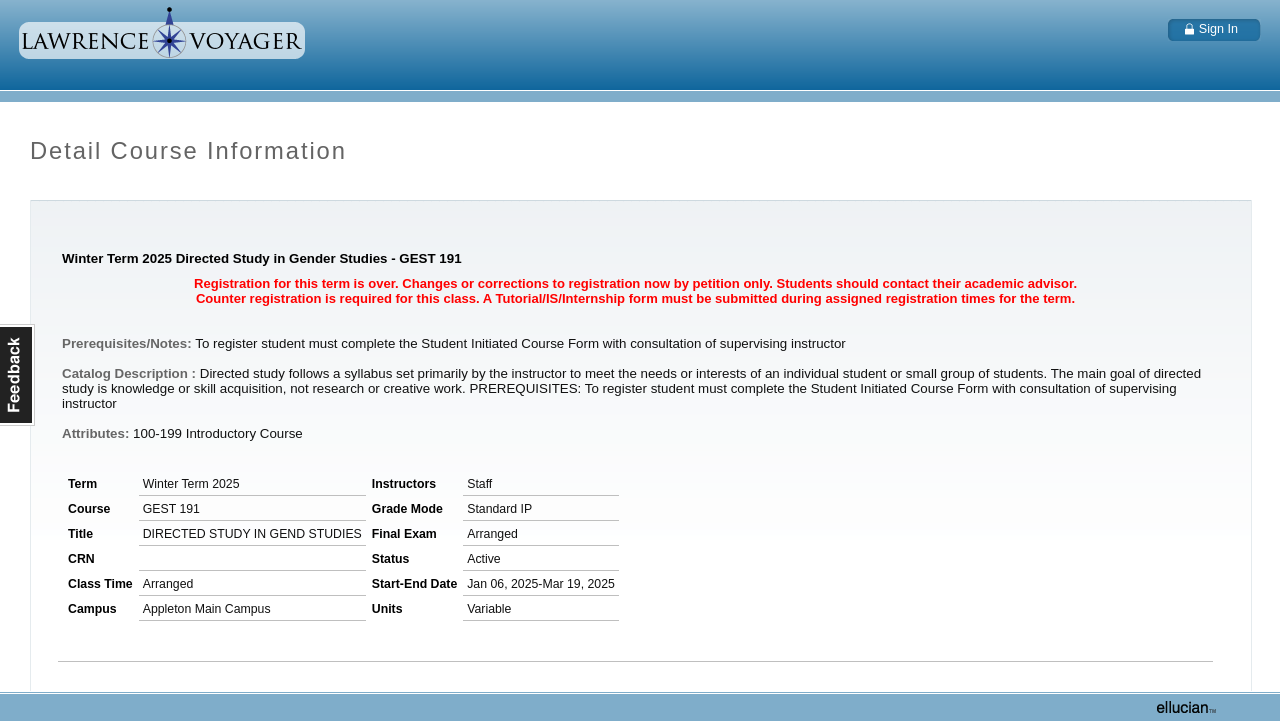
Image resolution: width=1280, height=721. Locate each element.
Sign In (1218, 29)
